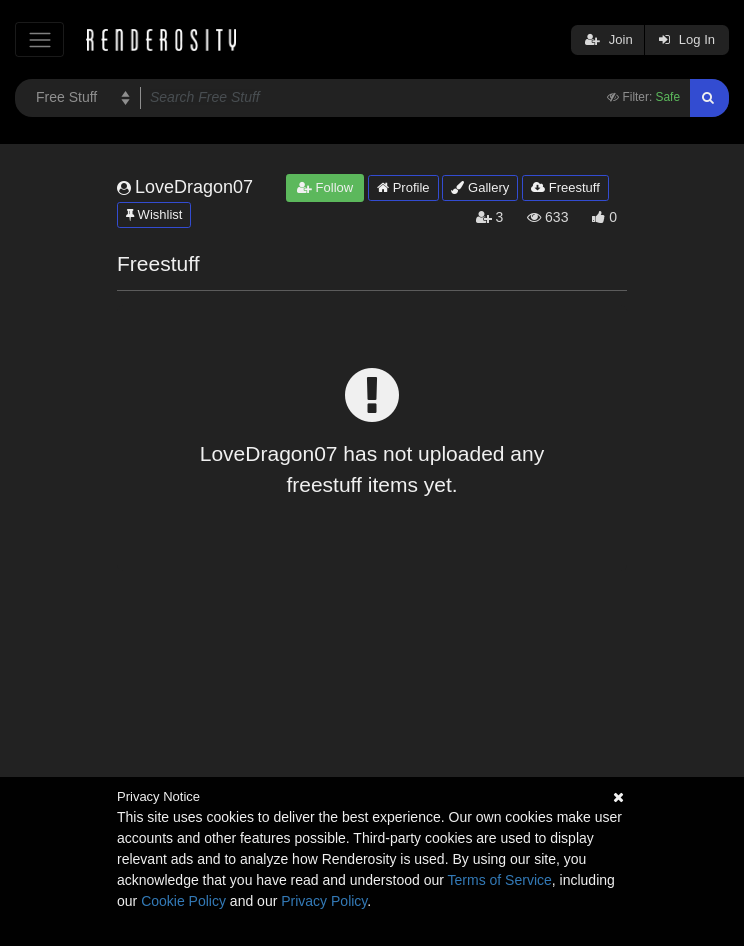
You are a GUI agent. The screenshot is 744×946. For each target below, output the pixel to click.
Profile (403, 187)
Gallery (480, 187)
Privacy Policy (324, 901)
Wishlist (154, 214)
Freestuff (565, 187)
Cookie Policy (183, 901)
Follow (325, 187)
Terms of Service (500, 880)
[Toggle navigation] (39, 39)
